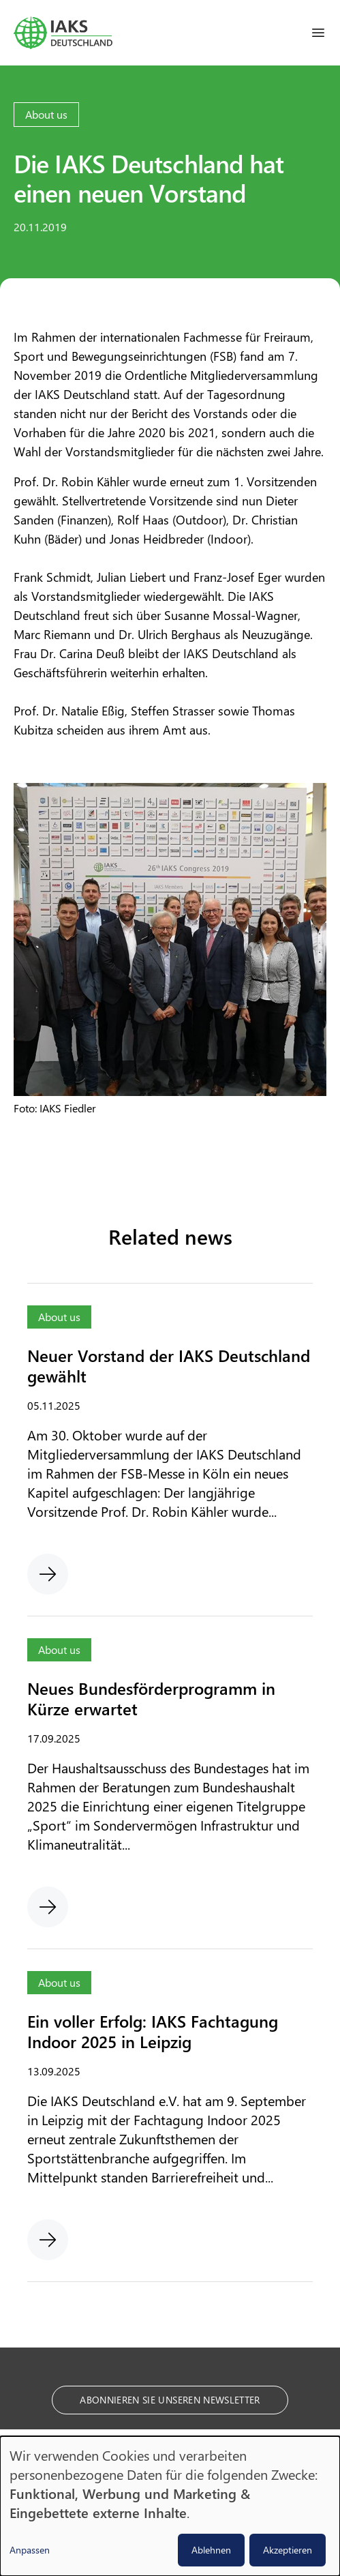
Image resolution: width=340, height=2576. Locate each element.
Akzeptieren (287, 2549)
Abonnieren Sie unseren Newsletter (170, 2399)
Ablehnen (211, 2549)
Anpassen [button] (30, 2549)
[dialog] (170, 2506)
